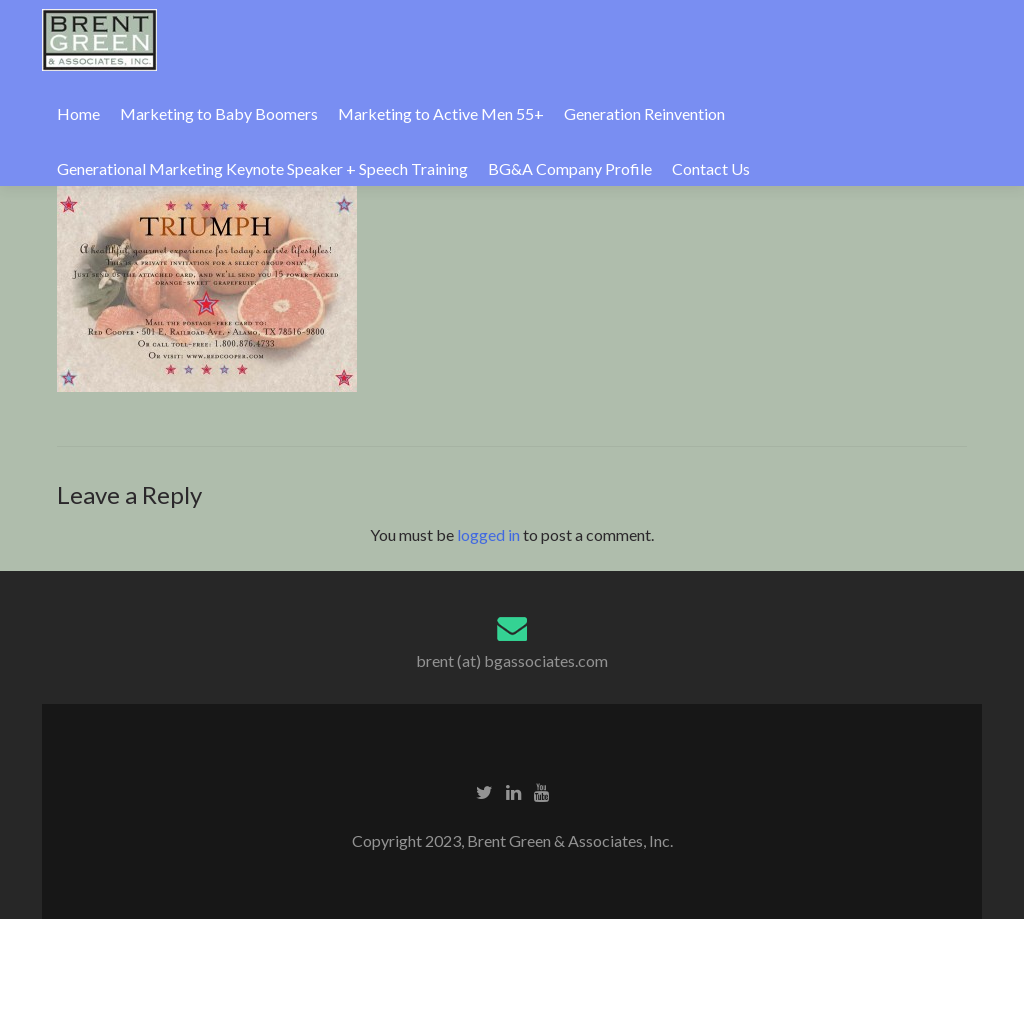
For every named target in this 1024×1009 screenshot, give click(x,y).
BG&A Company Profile (570, 168)
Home (78, 113)
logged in (488, 534)
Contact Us (711, 168)
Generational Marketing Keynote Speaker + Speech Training (262, 168)
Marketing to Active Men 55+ (441, 113)
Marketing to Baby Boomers (219, 113)
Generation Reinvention (644, 113)
